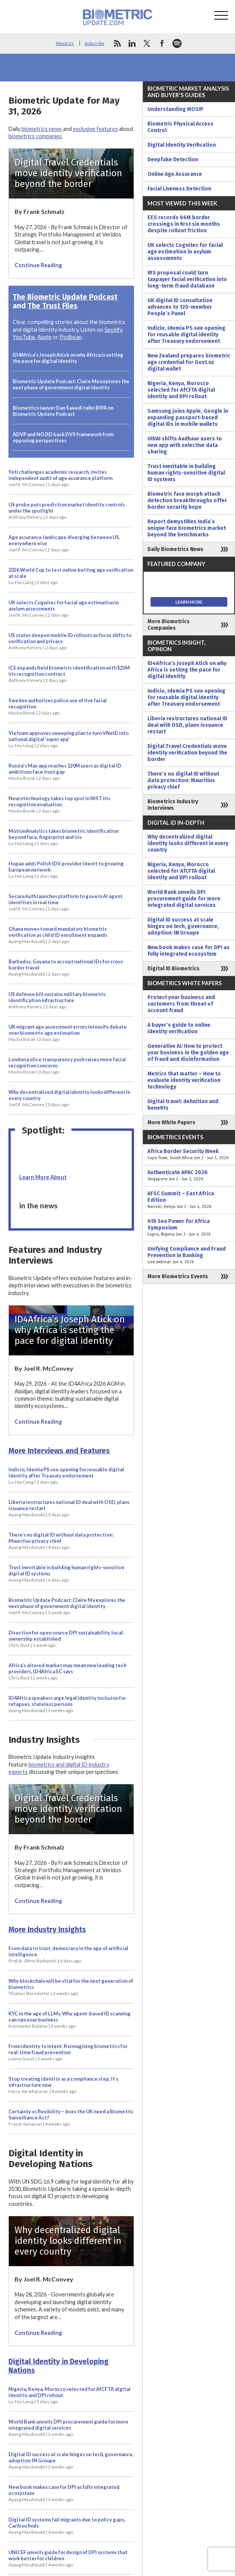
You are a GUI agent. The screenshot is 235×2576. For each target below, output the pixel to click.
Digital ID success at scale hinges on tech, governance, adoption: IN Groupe (71, 2460)
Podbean (71, 337)
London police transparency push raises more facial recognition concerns (67, 1065)
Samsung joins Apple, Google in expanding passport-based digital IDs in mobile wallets (187, 417)
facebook (162, 43)
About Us (65, 43)
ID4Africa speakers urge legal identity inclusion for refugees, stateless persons (67, 1704)
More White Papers (171, 1122)
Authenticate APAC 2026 (188, 1175)
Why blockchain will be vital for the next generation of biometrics (70, 1987)
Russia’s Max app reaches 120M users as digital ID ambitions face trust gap (64, 772)
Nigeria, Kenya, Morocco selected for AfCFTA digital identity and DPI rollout (69, 2395)
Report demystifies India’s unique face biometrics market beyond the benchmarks (186, 528)
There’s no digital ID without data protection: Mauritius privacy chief (60, 1541)
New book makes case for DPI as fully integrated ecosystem (63, 2493)
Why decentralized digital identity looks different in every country (69, 1098)
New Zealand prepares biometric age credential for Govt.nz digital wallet (188, 362)
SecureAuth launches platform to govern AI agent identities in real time (65, 902)
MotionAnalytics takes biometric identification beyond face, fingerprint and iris (63, 837)
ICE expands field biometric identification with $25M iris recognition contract (69, 674)
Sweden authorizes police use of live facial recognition (57, 706)
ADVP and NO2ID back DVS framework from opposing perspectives (63, 437)
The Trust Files (53, 305)
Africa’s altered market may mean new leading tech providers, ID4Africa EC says (67, 1671)
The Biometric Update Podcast (65, 297)
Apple (44, 337)
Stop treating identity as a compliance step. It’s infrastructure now (63, 2085)
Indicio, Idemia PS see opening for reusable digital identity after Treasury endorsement (66, 1475)
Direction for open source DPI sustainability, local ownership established (65, 1639)
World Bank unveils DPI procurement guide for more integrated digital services (68, 2428)
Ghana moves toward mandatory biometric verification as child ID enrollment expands (57, 935)
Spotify (113, 329)
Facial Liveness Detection (179, 188)
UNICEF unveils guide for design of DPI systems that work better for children (67, 2558)
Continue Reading (38, 265)
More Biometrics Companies (168, 624)
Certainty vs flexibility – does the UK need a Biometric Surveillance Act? (71, 2117)
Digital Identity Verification (181, 145)
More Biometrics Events (177, 1276)
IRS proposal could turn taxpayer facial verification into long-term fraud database (187, 279)
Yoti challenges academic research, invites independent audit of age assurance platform (60, 478)
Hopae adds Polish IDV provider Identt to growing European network (66, 869)
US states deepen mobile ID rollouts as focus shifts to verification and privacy (69, 641)
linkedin (132, 43)
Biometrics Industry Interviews (172, 804)
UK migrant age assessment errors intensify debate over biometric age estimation (67, 1033)
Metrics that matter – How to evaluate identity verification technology (184, 1080)
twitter (147, 43)
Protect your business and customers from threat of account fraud (181, 1004)
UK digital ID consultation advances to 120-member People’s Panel (179, 307)
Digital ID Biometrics (173, 968)
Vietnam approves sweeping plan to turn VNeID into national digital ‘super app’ (68, 739)
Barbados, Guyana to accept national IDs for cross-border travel (66, 967)
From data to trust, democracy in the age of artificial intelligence (68, 1954)
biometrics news (42, 129)
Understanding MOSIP (175, 109)
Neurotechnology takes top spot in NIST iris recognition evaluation (59, 804)
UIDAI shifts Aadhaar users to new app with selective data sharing (184, 445)
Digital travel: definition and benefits (182, 1104)
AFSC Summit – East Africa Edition (188, 1200)
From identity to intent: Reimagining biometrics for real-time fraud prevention (67, 2052)
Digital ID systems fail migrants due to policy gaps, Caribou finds (66, 2525)
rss (117, 43)
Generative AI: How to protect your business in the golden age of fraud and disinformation (188, 1052)
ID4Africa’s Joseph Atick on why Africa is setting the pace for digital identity (68, 358)
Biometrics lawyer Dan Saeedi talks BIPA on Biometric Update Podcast (63, 411)
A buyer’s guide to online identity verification (178, 1028)
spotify (177, 43)
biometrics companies (35, 136)
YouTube (24, 337)
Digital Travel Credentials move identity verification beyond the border (187, 753)
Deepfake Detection (172, 159)
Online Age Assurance (174, 174)
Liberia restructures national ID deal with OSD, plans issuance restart (68, 1508)
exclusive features (95, 129)
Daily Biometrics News (175, 549)
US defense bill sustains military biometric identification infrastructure (57, 1000)
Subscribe (94, 43)
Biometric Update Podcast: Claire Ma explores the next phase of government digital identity (71, 384)
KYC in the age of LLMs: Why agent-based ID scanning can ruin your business (69, 2019)
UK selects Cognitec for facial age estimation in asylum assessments (63, 608)
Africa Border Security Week (188, 1154)
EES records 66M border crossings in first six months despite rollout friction (183, 224)
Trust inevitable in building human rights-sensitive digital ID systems (66, 1573)
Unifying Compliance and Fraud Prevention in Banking (188, 1255)
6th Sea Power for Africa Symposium (188, 1228)
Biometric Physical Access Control (180, 127)
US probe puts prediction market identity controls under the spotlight (66, 510)
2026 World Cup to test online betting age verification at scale (70, 576)
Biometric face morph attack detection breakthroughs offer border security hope (187, 500)
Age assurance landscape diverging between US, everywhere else (64, 543)
